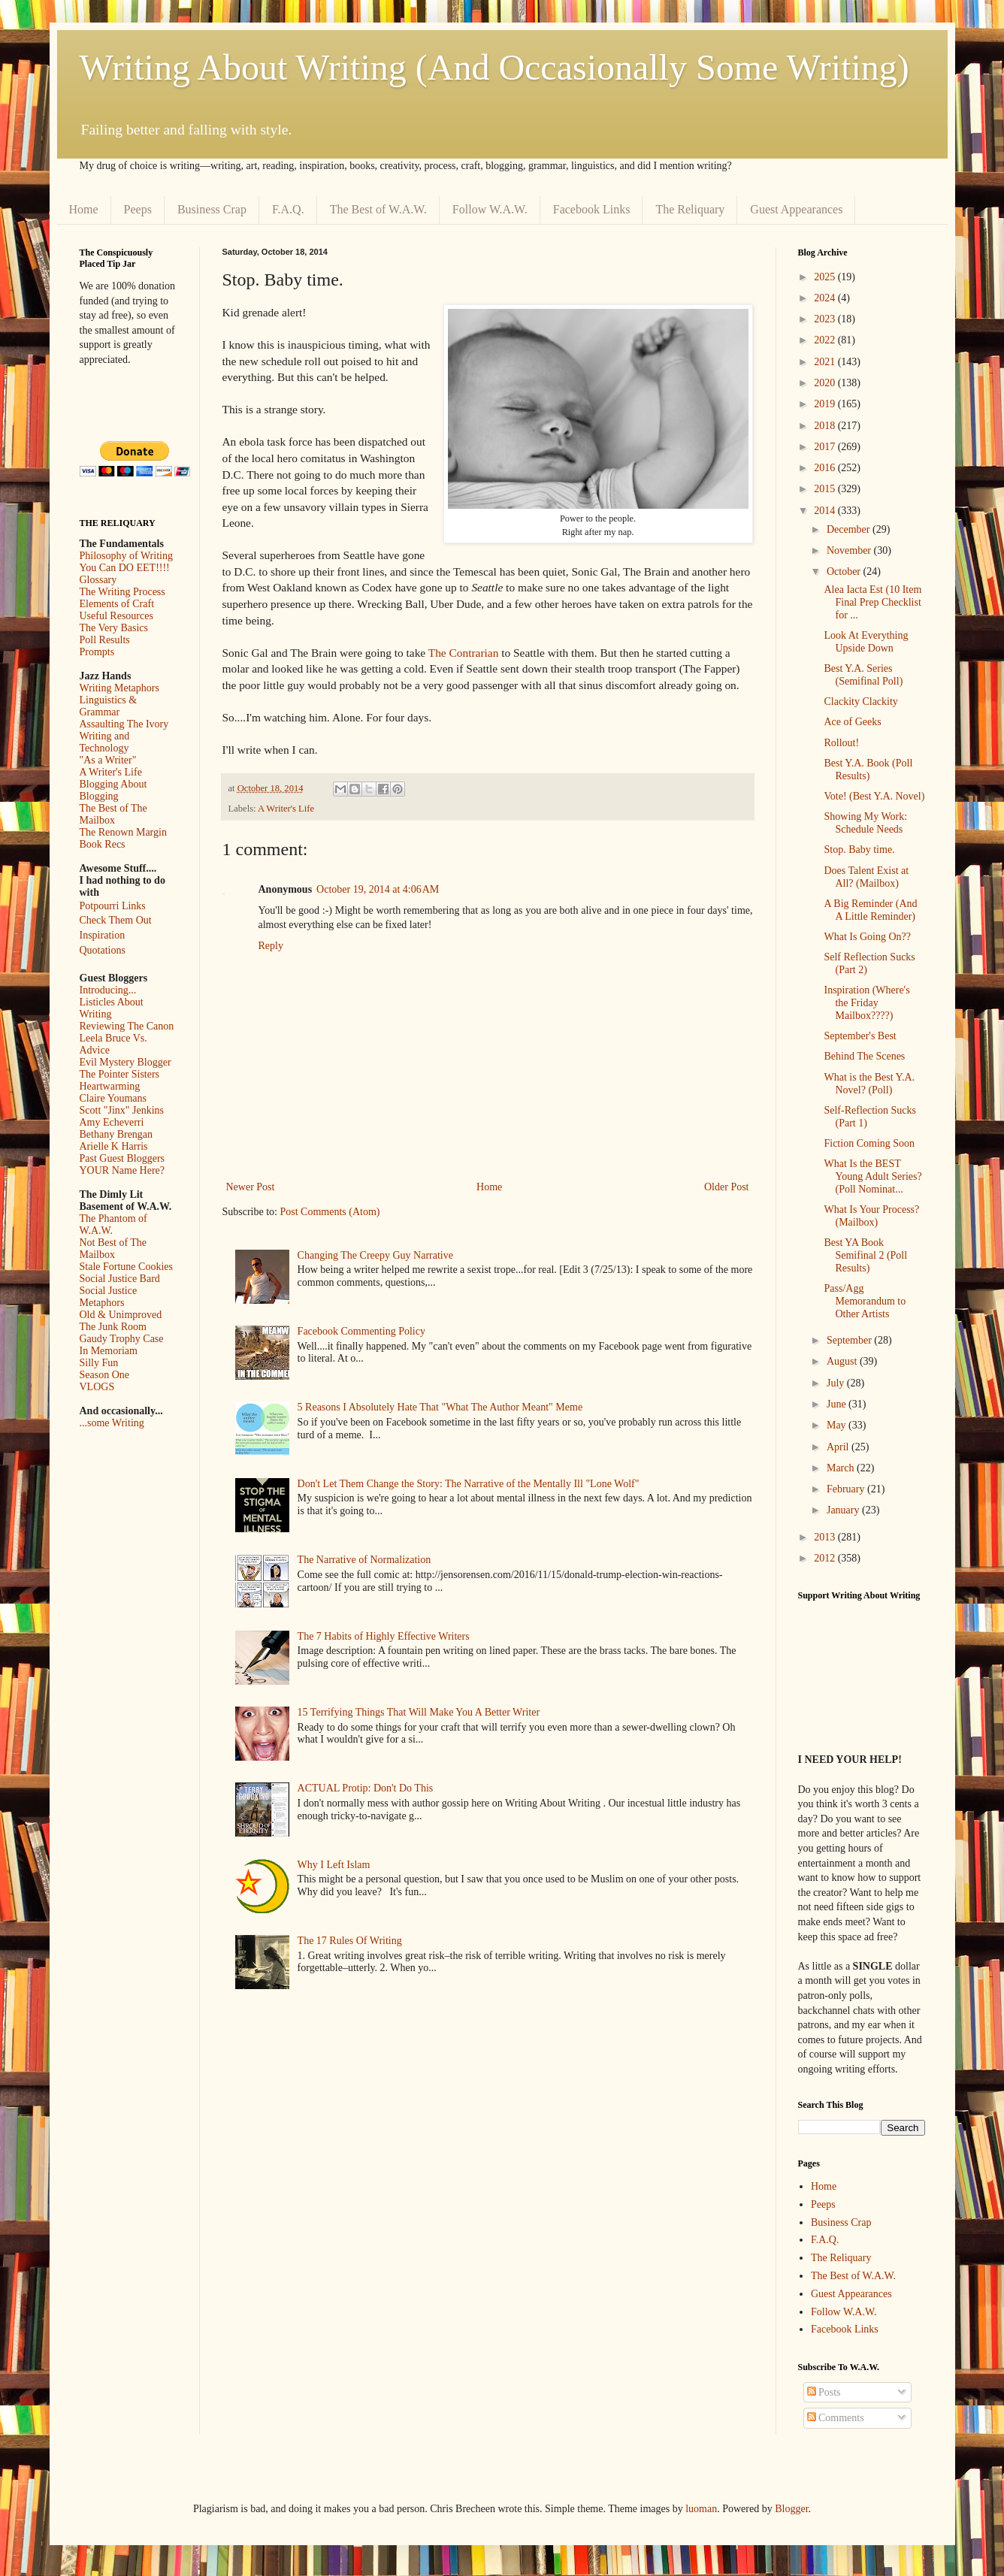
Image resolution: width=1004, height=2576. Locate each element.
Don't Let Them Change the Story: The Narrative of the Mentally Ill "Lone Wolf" (469, 1483)
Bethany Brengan (116, 1134)
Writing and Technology (105, 742)
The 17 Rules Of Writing (350, 1940)
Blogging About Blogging (113, 790)
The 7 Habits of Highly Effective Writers (384, 1636)
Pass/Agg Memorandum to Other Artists (865, 1301)
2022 (826, 340)
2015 (826, 488)
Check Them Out (116, 920)
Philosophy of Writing (126, 555)
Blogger (791, 2508)
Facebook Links (592, 209)
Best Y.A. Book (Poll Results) (868, 769)
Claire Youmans (113, 1098)
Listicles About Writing (112, 1008)
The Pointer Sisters (120, 1074)
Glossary (98, 579)
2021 (826, 361)
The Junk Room (113, 1326)
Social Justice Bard (120, 1278)
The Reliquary (689, 209)
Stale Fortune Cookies (126, 1266)
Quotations (103, 950)
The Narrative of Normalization (364, 1559)
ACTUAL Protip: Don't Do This (366, 1788)
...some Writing (112, 1423)
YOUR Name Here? (122, 1170)
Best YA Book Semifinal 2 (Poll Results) (865, 1255)
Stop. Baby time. (859, 849)
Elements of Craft (117, 603)
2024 (826, 298)
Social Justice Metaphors (109, 1296)
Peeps (138, 209)
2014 (826, 510)
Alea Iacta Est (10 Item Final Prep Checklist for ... (872, 602)
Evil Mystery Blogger (125, 1062)
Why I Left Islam (334, 1864)
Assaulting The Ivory (124, 724)
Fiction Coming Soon (869, 1143)
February (847, 1489)
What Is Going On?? (867, 936)
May (837, 1425)
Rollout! (841, 742)
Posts (824, 2392)
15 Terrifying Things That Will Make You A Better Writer (419, 1712)
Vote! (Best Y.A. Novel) (874, 796)
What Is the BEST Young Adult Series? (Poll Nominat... (872, 1176)
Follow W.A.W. (490, 209)
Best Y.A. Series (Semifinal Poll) (863, 675)
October (845, 571)
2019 (826, 404)
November (850, 550)
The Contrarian (463, 652)
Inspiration (103, 935)
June (837, 1404)
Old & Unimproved (121, 1314)
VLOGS (97, 1386)
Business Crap (211, 209)
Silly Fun (99, 1362)
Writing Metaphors (119, 688)
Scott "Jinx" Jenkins (122, 1110)
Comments (835, 2417)
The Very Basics (114, 627)
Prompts (97, 652)
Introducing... (108, 990)
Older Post (726, 1187)
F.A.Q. (288, 209)
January (844, 1510)
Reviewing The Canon (127, 1026)
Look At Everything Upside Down (866, 642)
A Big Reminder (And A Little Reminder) (870, 910)
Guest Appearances (796, 209)
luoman (701, 2508)
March (842, 1468)
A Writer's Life (286, 808)
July (837, 1383)
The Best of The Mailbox (113, 814)
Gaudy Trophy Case (122, 1338)
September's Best (860, 1036)
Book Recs (103, 844)
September (850, 1340)
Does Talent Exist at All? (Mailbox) (866, 877)
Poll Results (105, 640)
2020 (826, 383)
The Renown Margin (123, 832)
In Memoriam (109, 1350)
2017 (826, 446)
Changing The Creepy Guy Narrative (375, 1255)
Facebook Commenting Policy (361, 1331)
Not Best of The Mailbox (113, 1248)
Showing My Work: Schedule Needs (865, 823)
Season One (105, 1374)
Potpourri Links (113, 906)
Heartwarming (110, 1086)
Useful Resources (116, 615)
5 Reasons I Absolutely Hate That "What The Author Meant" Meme (440, 1407)
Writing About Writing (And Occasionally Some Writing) (494, 67)
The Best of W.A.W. (378, 209)
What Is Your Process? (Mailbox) (871, 1216)
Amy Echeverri (112, 1122)
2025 (826, 277)
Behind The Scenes (864, 1056)
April (839, 1447)
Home (83, 209)
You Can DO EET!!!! (125, 567)
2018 (826, 425)
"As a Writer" (108, 760)
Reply (271, 945)
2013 (826, 1537)
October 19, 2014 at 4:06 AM (377, 889)
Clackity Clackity (860, 701)
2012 (826, 1558)
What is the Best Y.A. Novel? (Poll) (869, 1084)
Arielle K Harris (114, 1146)
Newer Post (250, 1187)
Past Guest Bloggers (122, 1158)
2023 (826, 319)
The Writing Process (122, 591)
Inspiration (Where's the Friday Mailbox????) (866, 1002)
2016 (826, 467)
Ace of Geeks (852, 721)
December (849, 529)
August (843, 1361)
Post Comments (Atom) (330, 1211)
